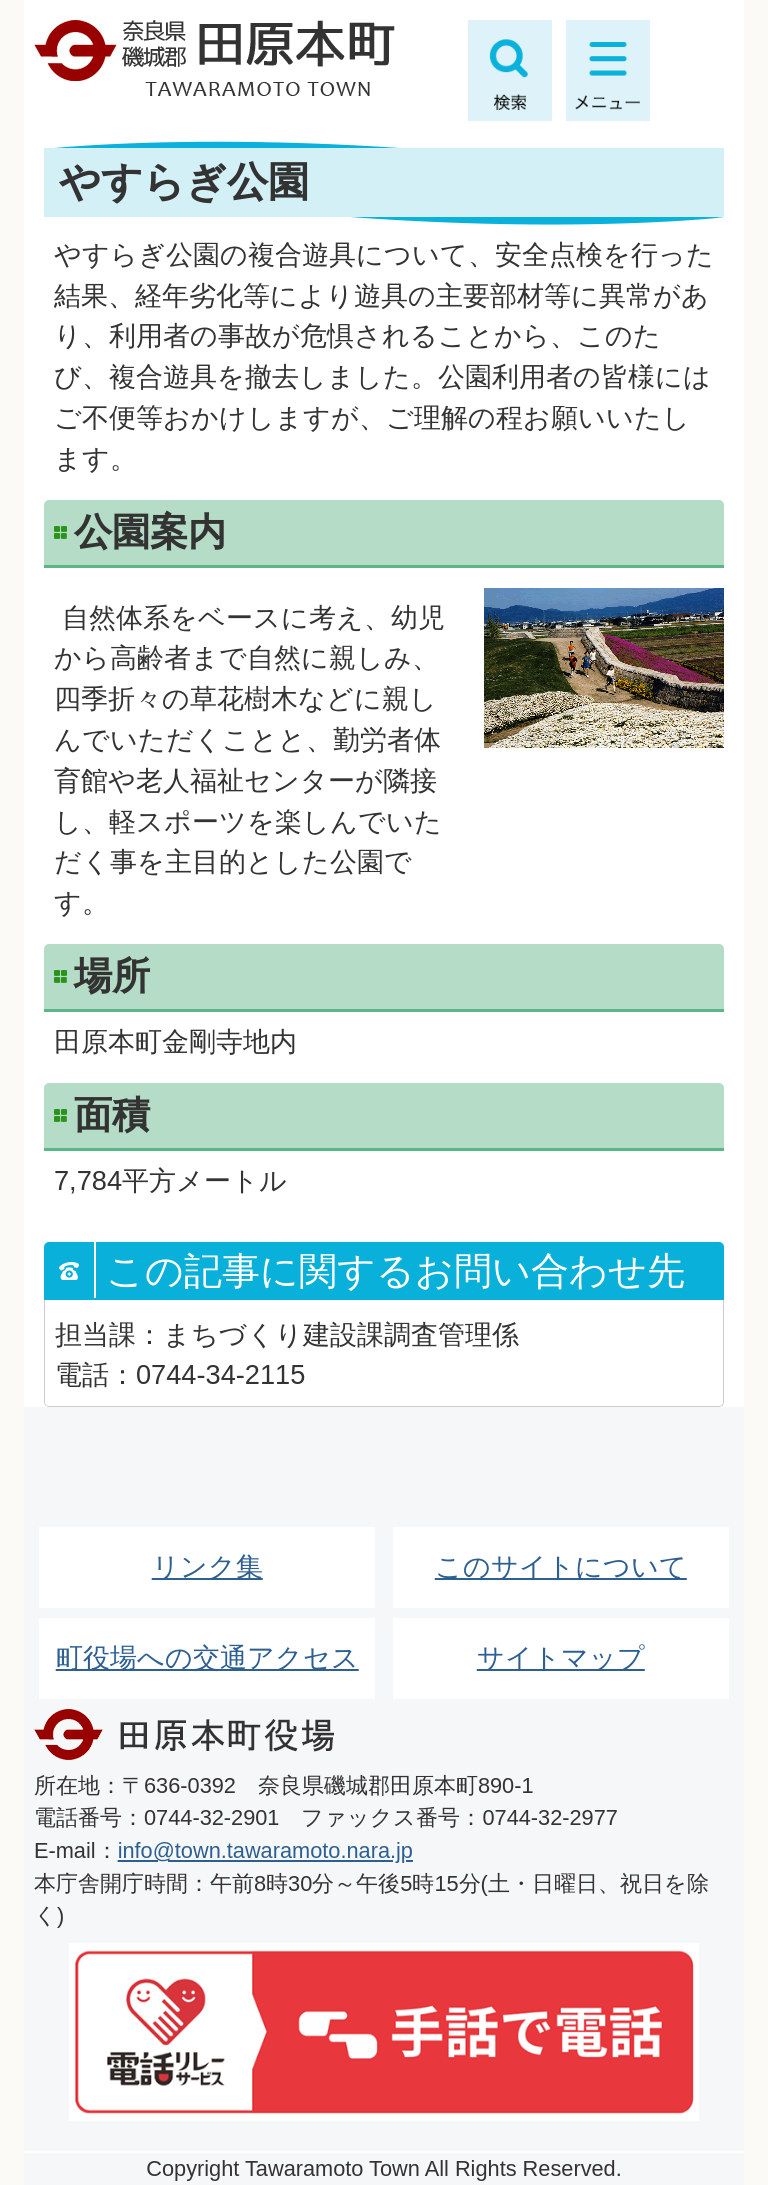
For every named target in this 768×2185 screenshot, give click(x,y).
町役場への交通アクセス (207, 1657)
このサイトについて (561, 1566)
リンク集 (207, 1566)
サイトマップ (561, 1657)
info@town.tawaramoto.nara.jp (265, 1850)
